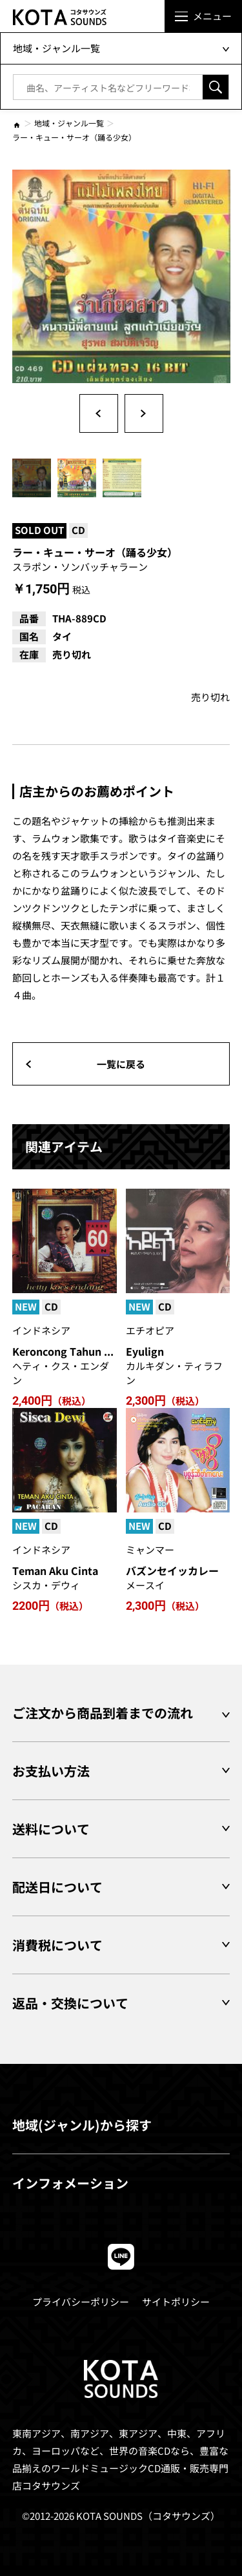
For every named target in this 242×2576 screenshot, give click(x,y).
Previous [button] (98, 413)
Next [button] (144, 413)
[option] (121, 279)
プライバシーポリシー (80, 2301)
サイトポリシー (176, 2301)
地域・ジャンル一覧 (69, 122)
